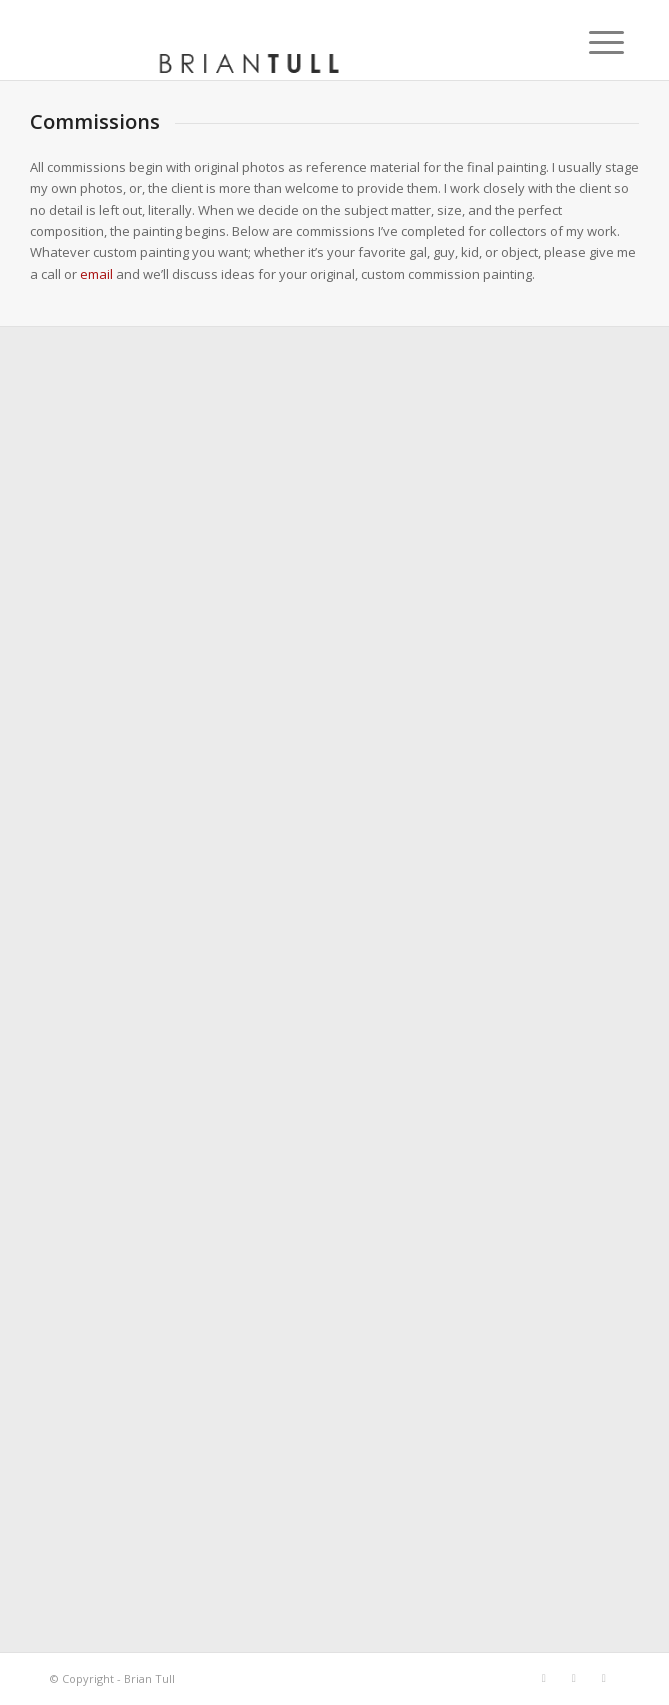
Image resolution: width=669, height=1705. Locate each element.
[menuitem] (591, 42)
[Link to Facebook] (544, 1678)
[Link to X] (574, 1678)
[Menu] (591, 42)
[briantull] (277, 40)
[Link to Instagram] (604, 1678)
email (96, 274)
